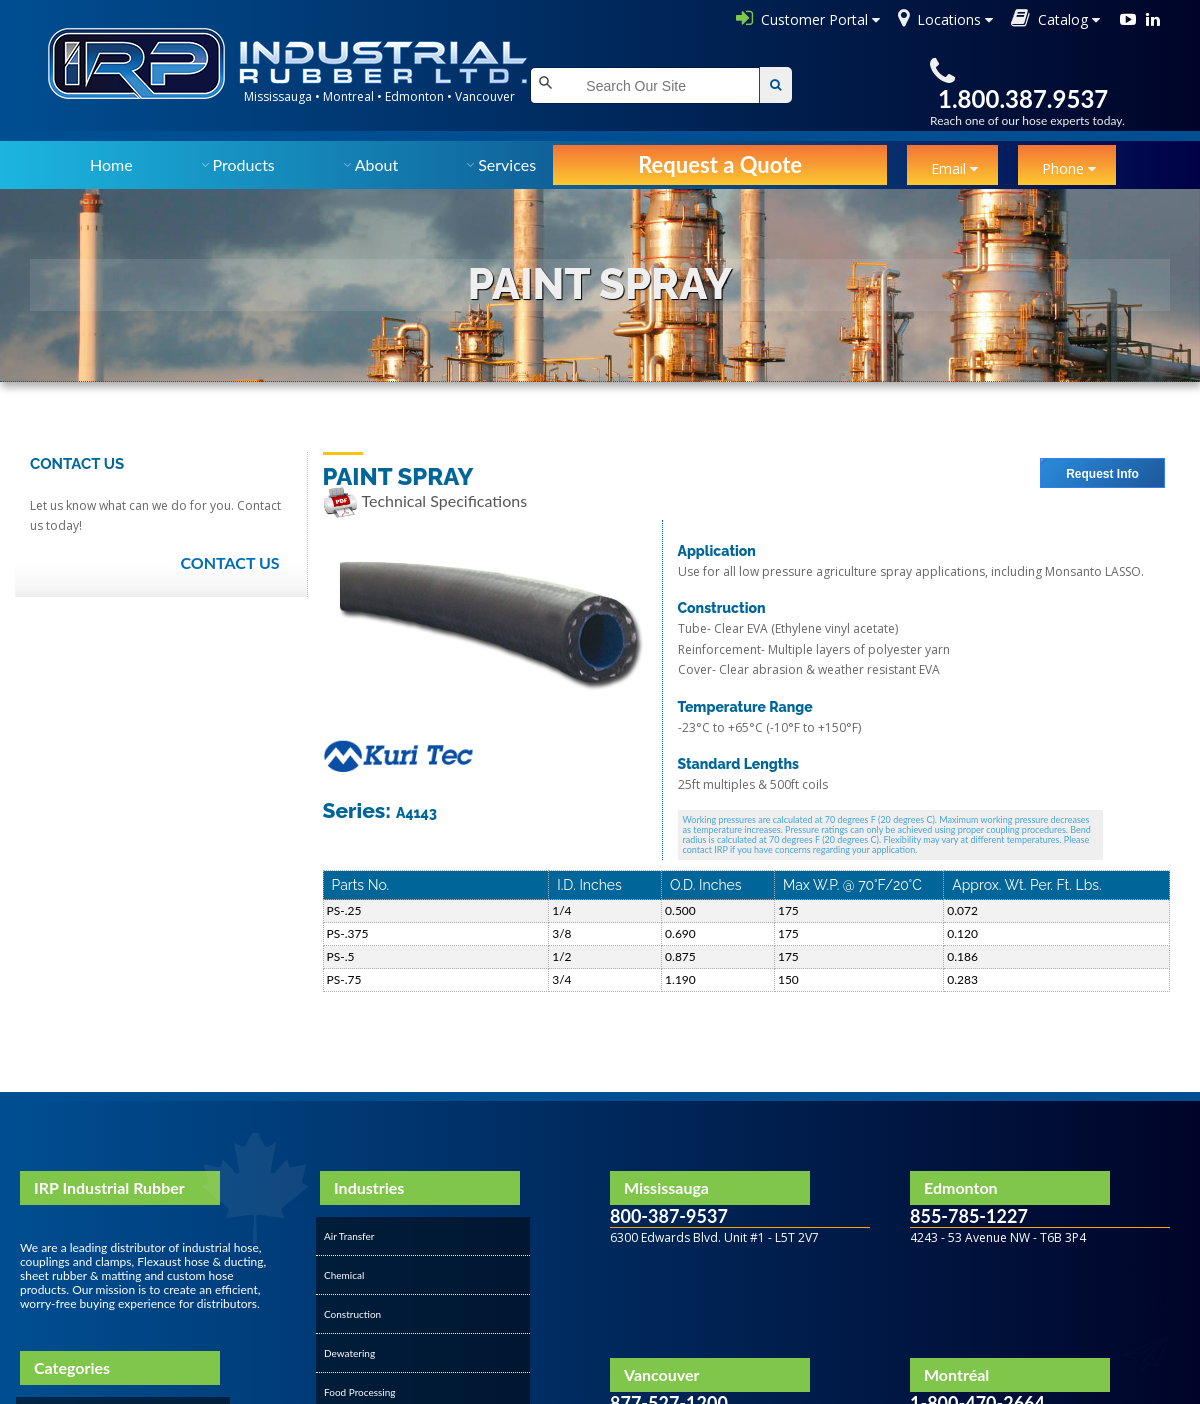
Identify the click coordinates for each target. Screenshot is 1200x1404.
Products (244, 164)
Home (111, 164)
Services (507, 164)
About (377, 164)
